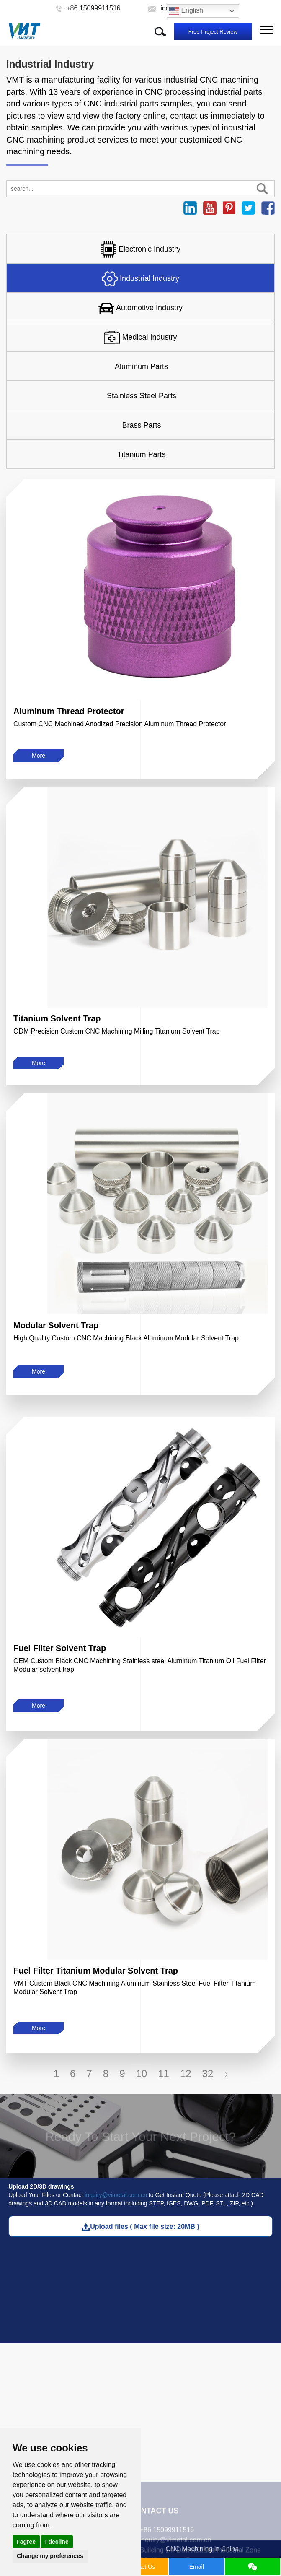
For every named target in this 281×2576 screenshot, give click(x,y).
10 (141, 2073)
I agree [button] (26, 2541)
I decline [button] (57, 2541)
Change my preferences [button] (50, 2556)
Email (196, 2566)
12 (185, 2073)
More (38, 755)
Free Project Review (212, 32)
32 (208, 2073)
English (186, 11)
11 (163, 2073)
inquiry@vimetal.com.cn (116, 2195)
